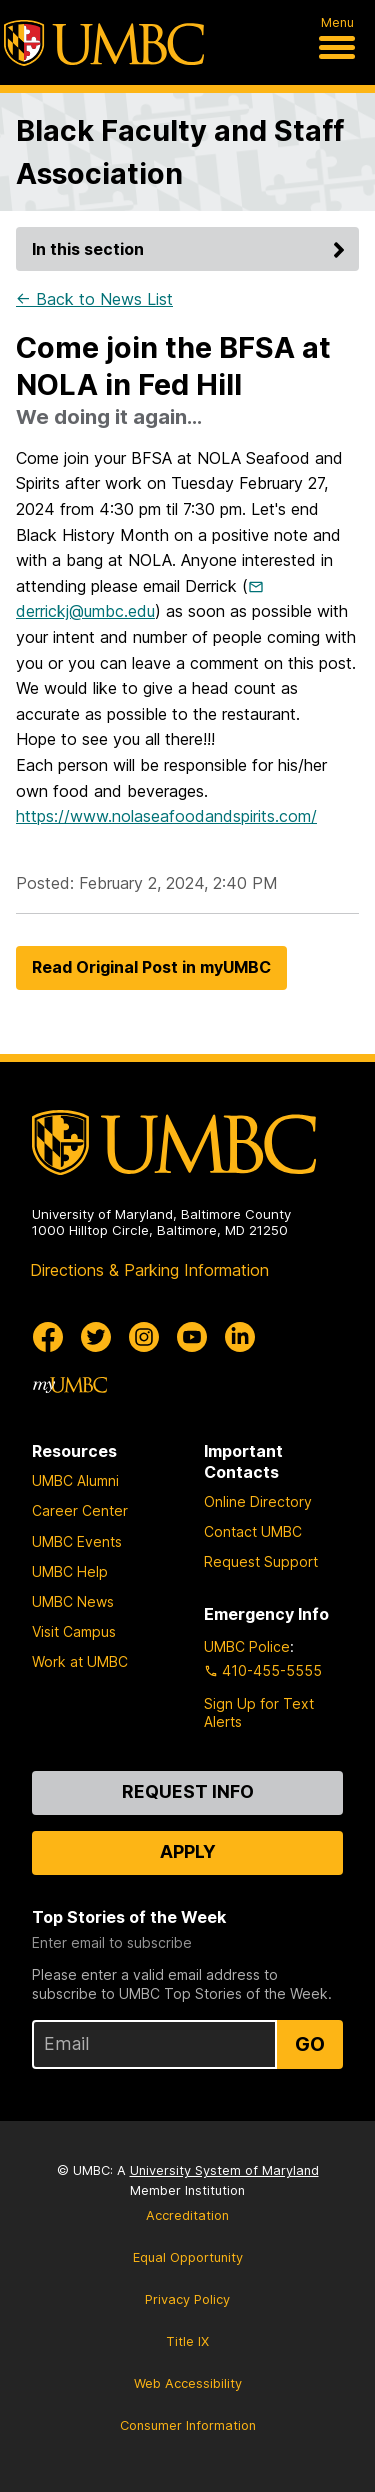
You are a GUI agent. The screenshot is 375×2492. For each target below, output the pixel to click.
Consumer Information (188, 2425)
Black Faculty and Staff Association (180, 152)
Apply (188, 1851)
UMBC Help (70, 1571)
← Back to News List (94, 299)
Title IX (187, 2341)
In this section (191, 249)
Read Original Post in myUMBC (151, 967)
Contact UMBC (253, 1531)
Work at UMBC (80, 1661)
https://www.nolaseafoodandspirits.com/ (166, 816)
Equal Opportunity (188, 2257)
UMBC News (73, 1601)
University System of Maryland (224, 2170)
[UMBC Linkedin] (240, 1337)
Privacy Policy (187, 2299)
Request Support (261, 1561)
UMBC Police (247, 1646)
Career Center (80, 1510)
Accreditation (187, 2215)
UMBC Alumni (75, 1480)
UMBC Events (77, 1541)
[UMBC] (104, 43)
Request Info (188, 1791)
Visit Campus (74, 1631)
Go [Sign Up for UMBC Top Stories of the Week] (310, 2044)
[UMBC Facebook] (48, 1337)
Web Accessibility (188, 2383)
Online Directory (258, 1501)
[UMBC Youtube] (192, 1337)
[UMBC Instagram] (144, 1337)
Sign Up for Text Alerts (259, 1712)
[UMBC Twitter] (96, 1337)
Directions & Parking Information (149, 1270)
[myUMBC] (70, 1385)
